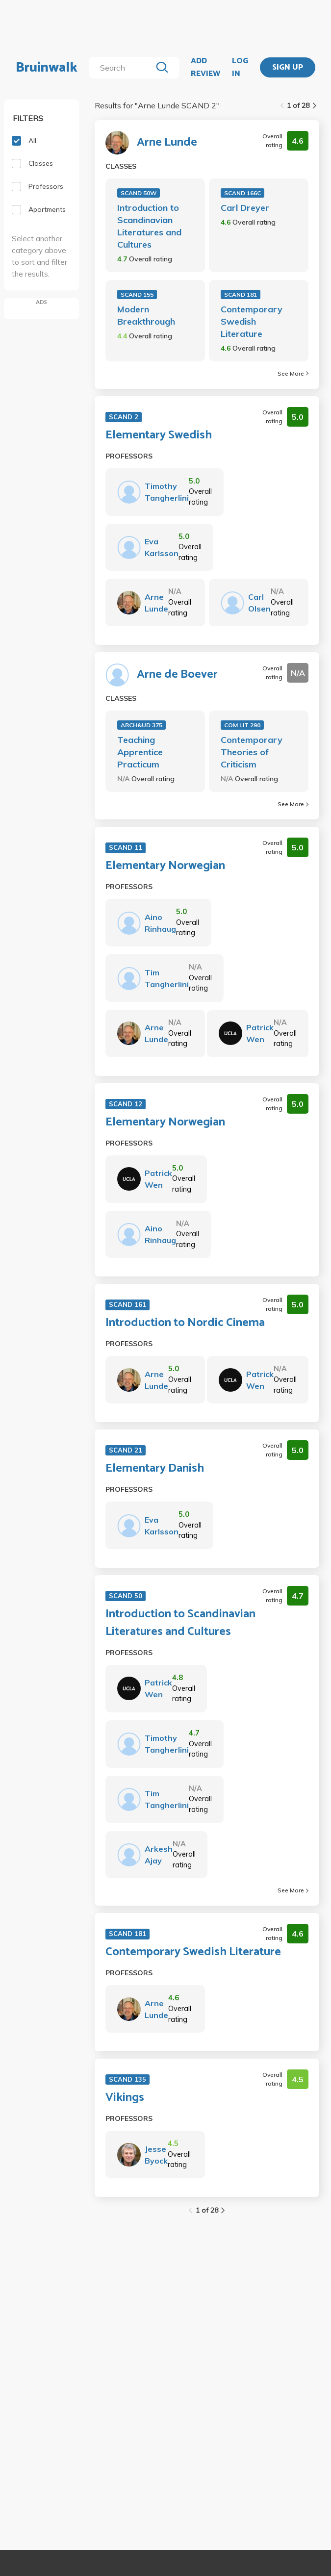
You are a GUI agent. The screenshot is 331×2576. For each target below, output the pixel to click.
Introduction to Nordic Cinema (185, 1323)
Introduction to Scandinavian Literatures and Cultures (149, 226)
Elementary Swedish (158, 435)
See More (293, 373)
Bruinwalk (46, 67)
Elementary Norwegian (165, 866)
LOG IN (240, 67)
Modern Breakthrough (146, 315)
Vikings (124, 2098)
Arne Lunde (167, 143)
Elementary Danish (154, 1469)
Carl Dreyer (245, 207)
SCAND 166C (242, 193)
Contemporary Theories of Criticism (251, 752)
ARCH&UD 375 (141, 725)
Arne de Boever (177, 675)
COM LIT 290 (242, 725)
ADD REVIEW (205, 67)
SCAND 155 (137, 294)
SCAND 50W (138, 193)
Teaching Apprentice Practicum (140, 752)
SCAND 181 (240, 294)
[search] (122, 67)
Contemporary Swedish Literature (251, 321)
